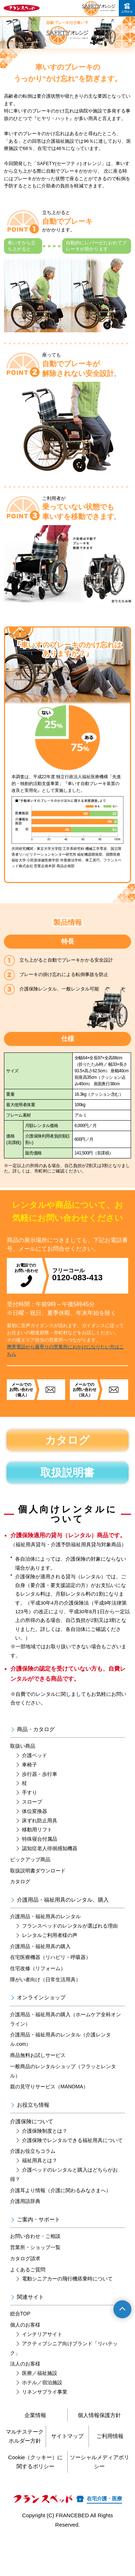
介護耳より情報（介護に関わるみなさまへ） (60, 2190)
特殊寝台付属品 (39, 1839)
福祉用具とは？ (39, 2160)
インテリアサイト (42, 2334)
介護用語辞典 (25, 2201)
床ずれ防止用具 (39, 1820)
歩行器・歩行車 (39, 1774)
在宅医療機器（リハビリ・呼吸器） (50, 1957)
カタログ (67, 1440)
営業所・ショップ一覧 (35, 2247)
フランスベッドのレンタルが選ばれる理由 (70, 1926)
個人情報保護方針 (99, 2415)
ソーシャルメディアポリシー (99, 2462)
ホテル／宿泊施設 (42, 2382)
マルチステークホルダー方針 (25, 2436)
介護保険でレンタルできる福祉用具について (72, 2140)
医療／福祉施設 (39, 2373)
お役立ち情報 (33, 2105)
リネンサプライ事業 (44, 2392)
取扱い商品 (22, 1746)
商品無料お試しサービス (38, 2055)
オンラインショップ (41, 1997)
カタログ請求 (25, 2258)
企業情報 (35, 2415)
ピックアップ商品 (30, 1859)
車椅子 (29, 1765)
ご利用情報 (109, 2436)
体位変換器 (34, 1811)
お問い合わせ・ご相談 (35, 2236)
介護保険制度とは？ (44, 2131)
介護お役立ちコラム (32, 2151)
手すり (29, 1792)
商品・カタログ (36, 1729)
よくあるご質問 (27, 2270)
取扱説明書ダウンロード (38, 1871)
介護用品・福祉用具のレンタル (45, 1916)
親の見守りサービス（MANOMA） (49, 2086)
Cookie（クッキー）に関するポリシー (35, 2462)
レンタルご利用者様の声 (49, 1935)
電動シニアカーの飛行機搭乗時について (67, 2279)
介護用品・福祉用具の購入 (40, 1946)
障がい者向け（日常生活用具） (45, 1979)
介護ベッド (34, 1755)
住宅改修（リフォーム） (38, 1968)
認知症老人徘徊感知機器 (49, 1848)
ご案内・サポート (38, 2219)
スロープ (32, 1802)
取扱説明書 (67, 1472)
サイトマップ (67, 2436)
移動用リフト (37, 1829)
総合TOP (20, 2313)
